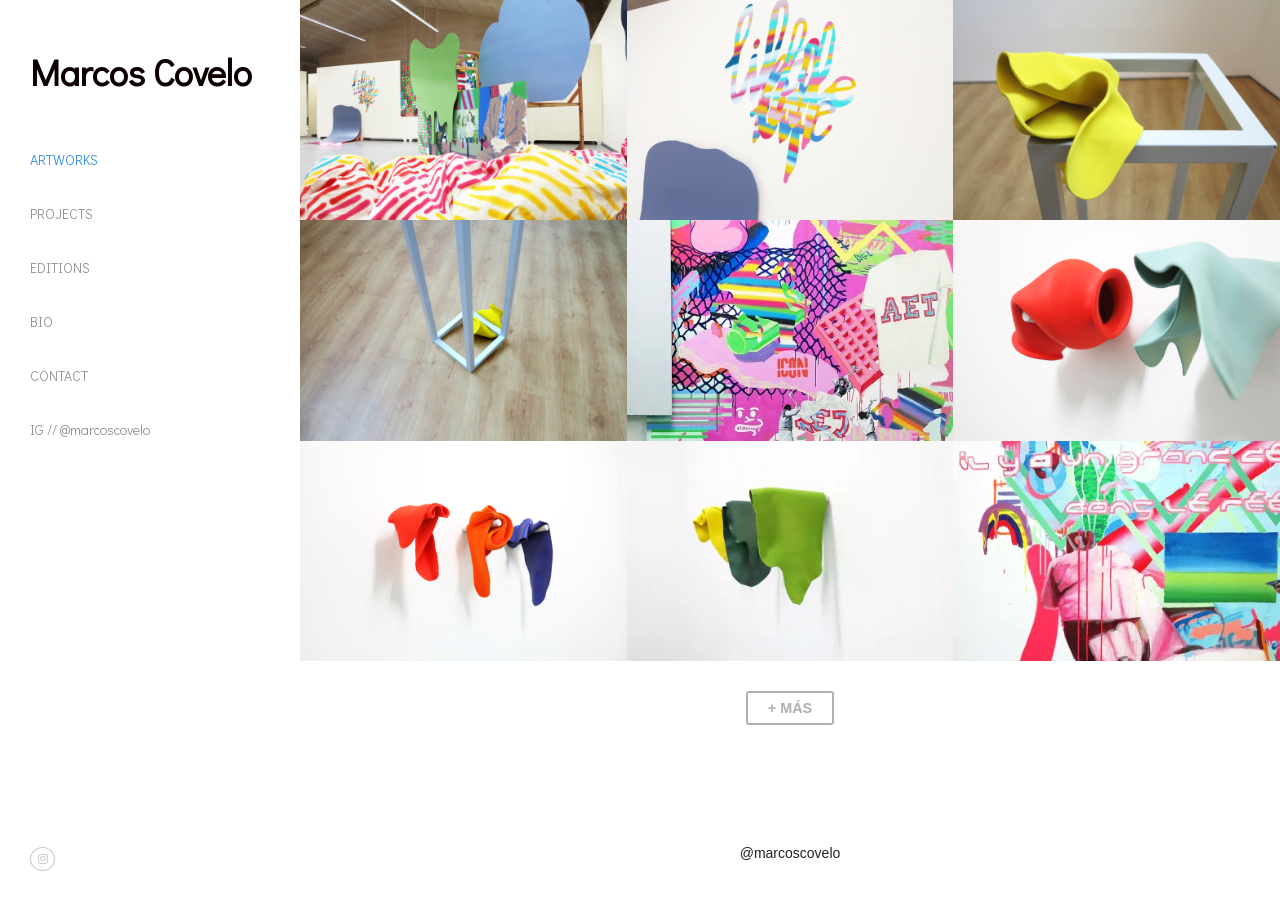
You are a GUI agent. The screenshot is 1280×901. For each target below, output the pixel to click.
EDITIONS (60, 267)
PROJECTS (61, 213)
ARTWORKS (64, 159)
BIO (41, 321)
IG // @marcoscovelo (90, 429)
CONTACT (59, 375)
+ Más (790, 708)
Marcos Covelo (141, 72)
